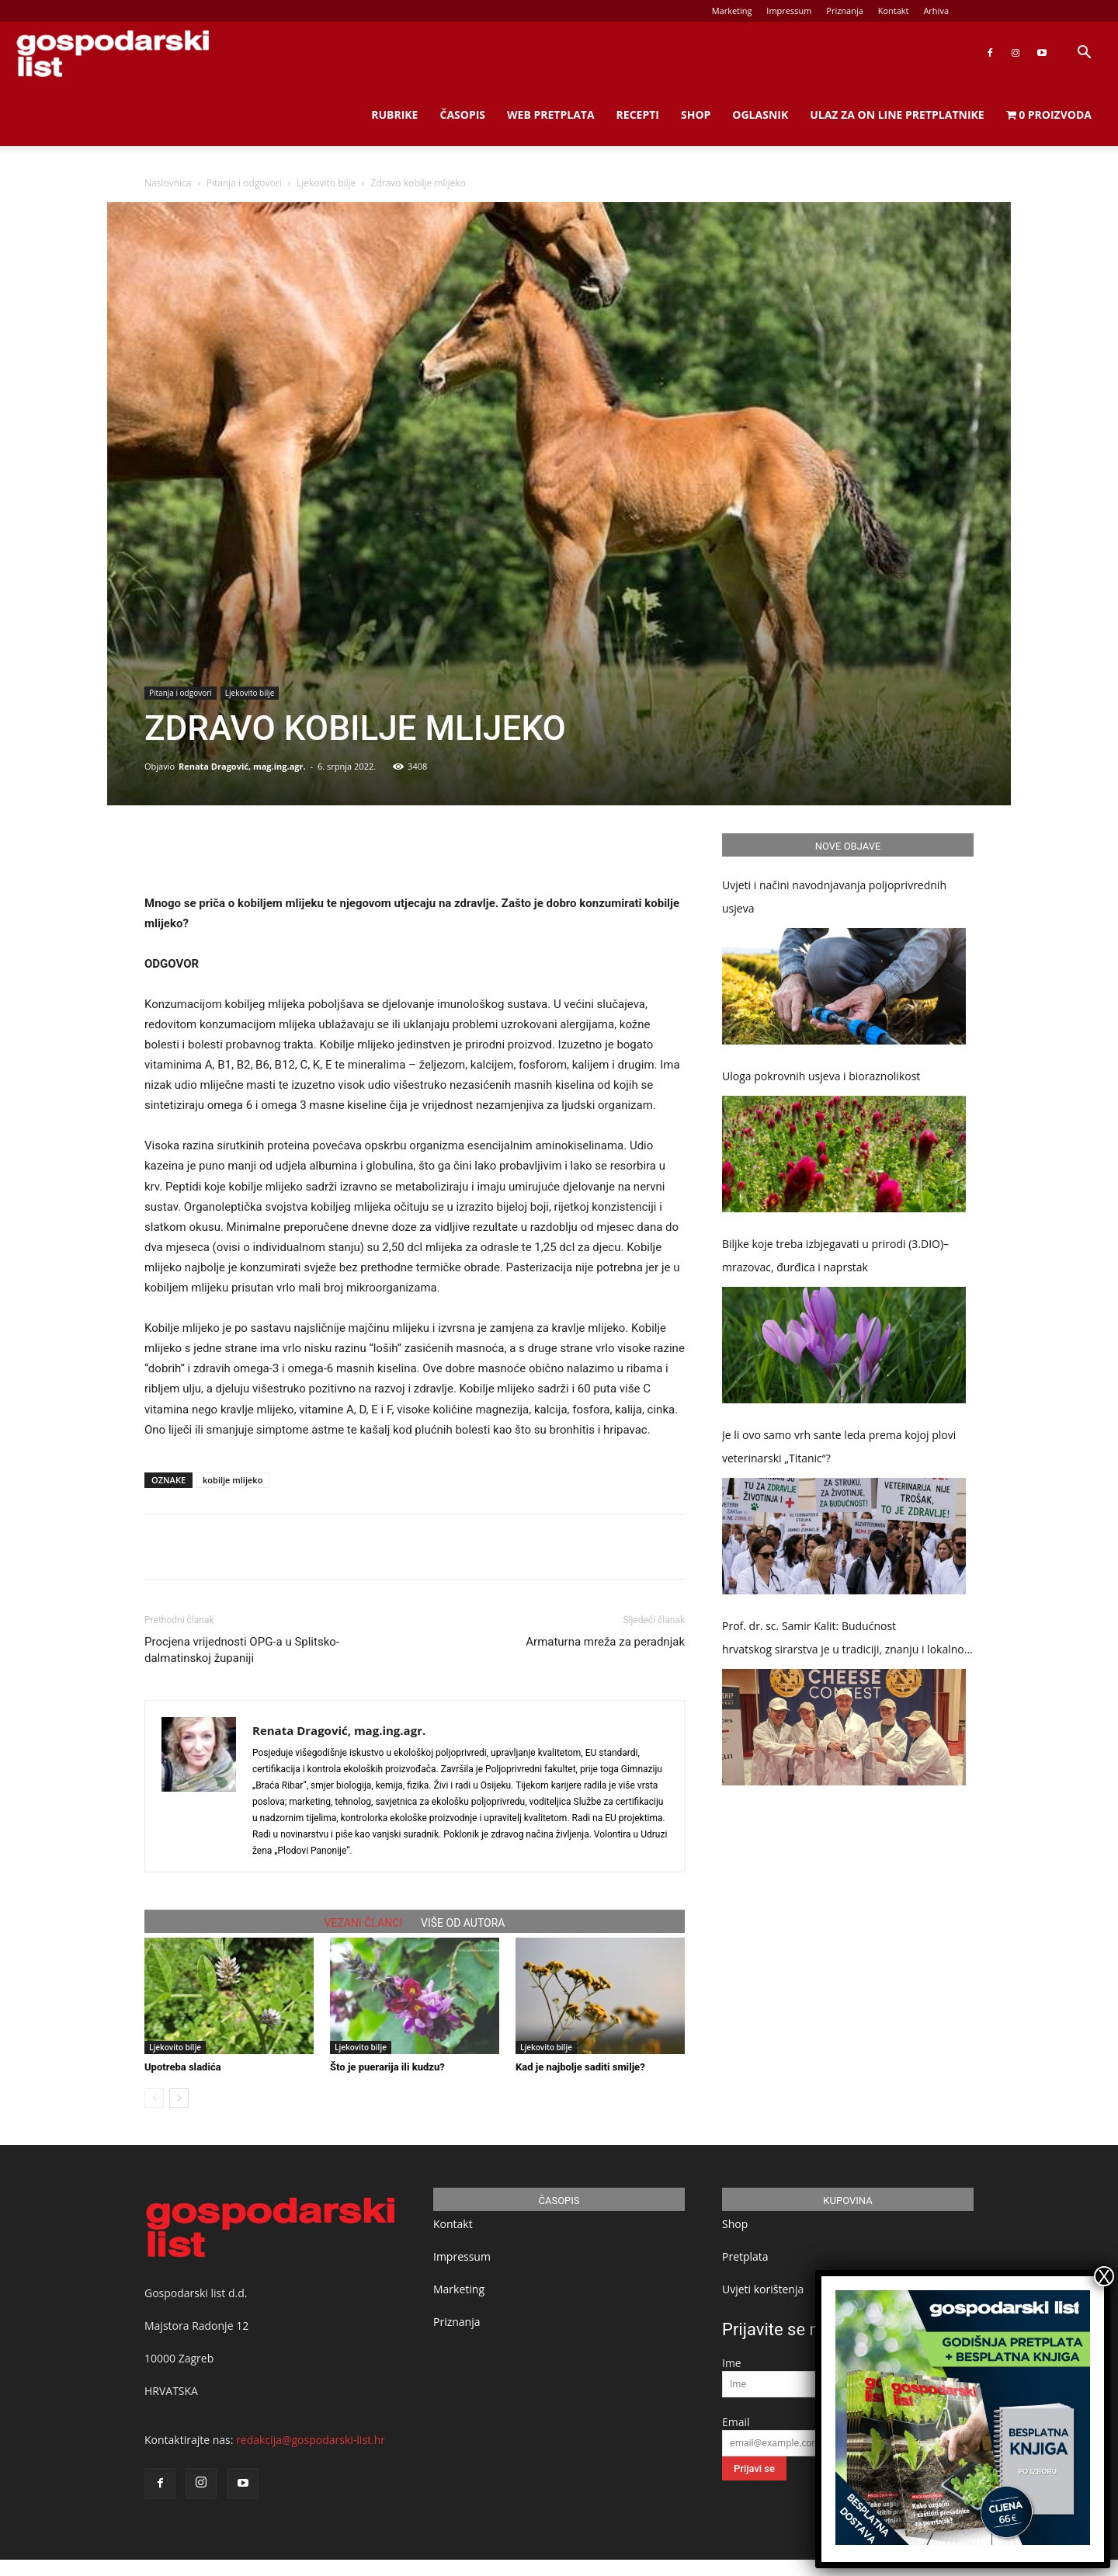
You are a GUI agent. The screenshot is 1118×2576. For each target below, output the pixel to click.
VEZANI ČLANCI (364, 1923)
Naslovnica (167, 182)
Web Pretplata (551, 114)
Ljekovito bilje (326, 182)
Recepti (637, 114)
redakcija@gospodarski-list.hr (310, 2439)
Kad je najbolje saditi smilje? (580, 2067)
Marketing (732, 10)
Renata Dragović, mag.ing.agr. (242, 766)
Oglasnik (760, 114)
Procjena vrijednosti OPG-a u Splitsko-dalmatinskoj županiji (241, 1650)
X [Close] (1104, 2276)
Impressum (788, 10)
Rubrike (394, 114)
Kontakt (893, 10)
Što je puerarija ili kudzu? (387, 2067)
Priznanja (844, 10)
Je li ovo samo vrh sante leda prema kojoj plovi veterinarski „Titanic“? (839, 1446)
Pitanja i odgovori (244, 182)
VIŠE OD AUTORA (463, 1923)
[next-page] (179, 2098)
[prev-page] (154, 2098)
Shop (695, 114)
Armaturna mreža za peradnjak (605, 1642)
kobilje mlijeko (232, 1480)
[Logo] (113, 53)
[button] (1083, 54)
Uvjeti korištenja (763, 2289)
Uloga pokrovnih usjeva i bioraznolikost (821, 1076)
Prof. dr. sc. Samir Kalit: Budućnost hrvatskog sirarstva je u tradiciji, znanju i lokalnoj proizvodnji (844, 1639)
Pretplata (745, 2256)
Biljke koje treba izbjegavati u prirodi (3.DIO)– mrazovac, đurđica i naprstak (835, 1255)
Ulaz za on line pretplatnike (897, 114)
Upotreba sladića (182, 2067)
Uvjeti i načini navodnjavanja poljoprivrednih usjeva (834, 897)
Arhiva (936, 10)
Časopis (462, 114)
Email (736, 2421)
